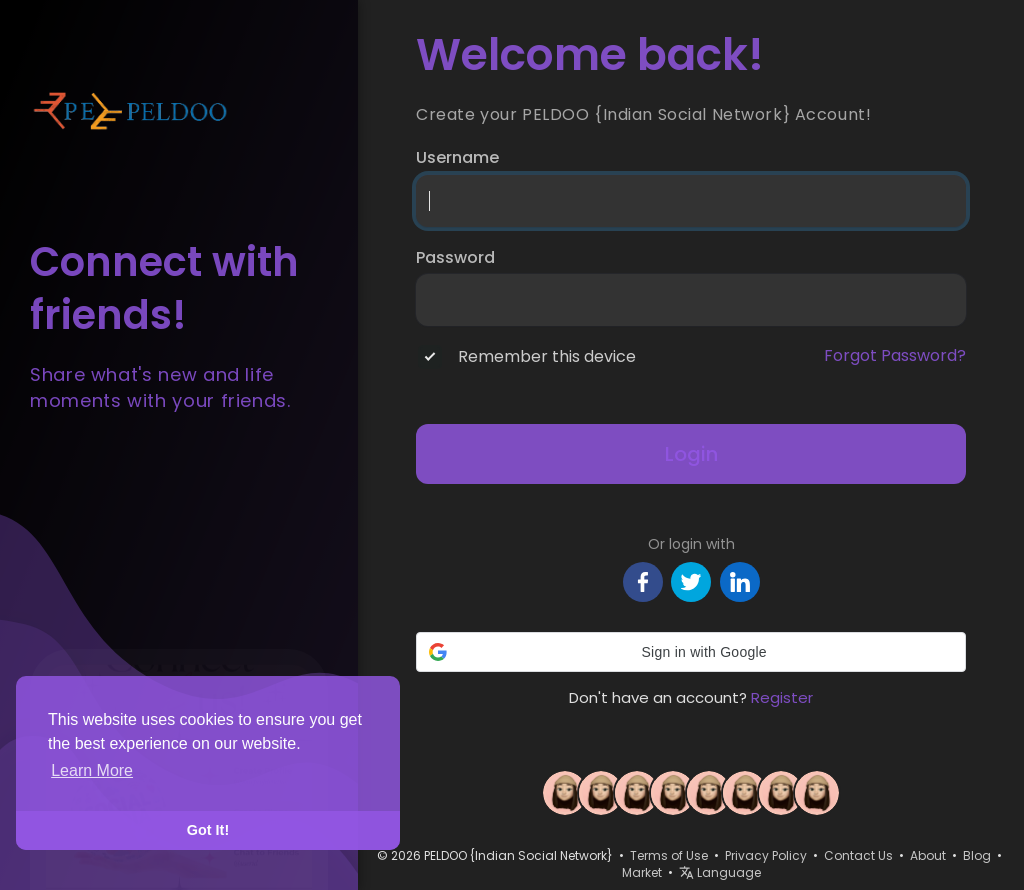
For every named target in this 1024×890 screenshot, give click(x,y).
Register (782, 697)
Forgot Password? (895, 356)
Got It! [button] (208, 830)
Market (642, 872)
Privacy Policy (766, 855)
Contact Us (858, 855)
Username (457, 158)
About (928, 855)
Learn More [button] (92, 770)
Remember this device (547, 357)
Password (455, 258)
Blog (977, 855)
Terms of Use (669, 855)
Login (691, 454)
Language (720, 872)
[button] (691, 652)
